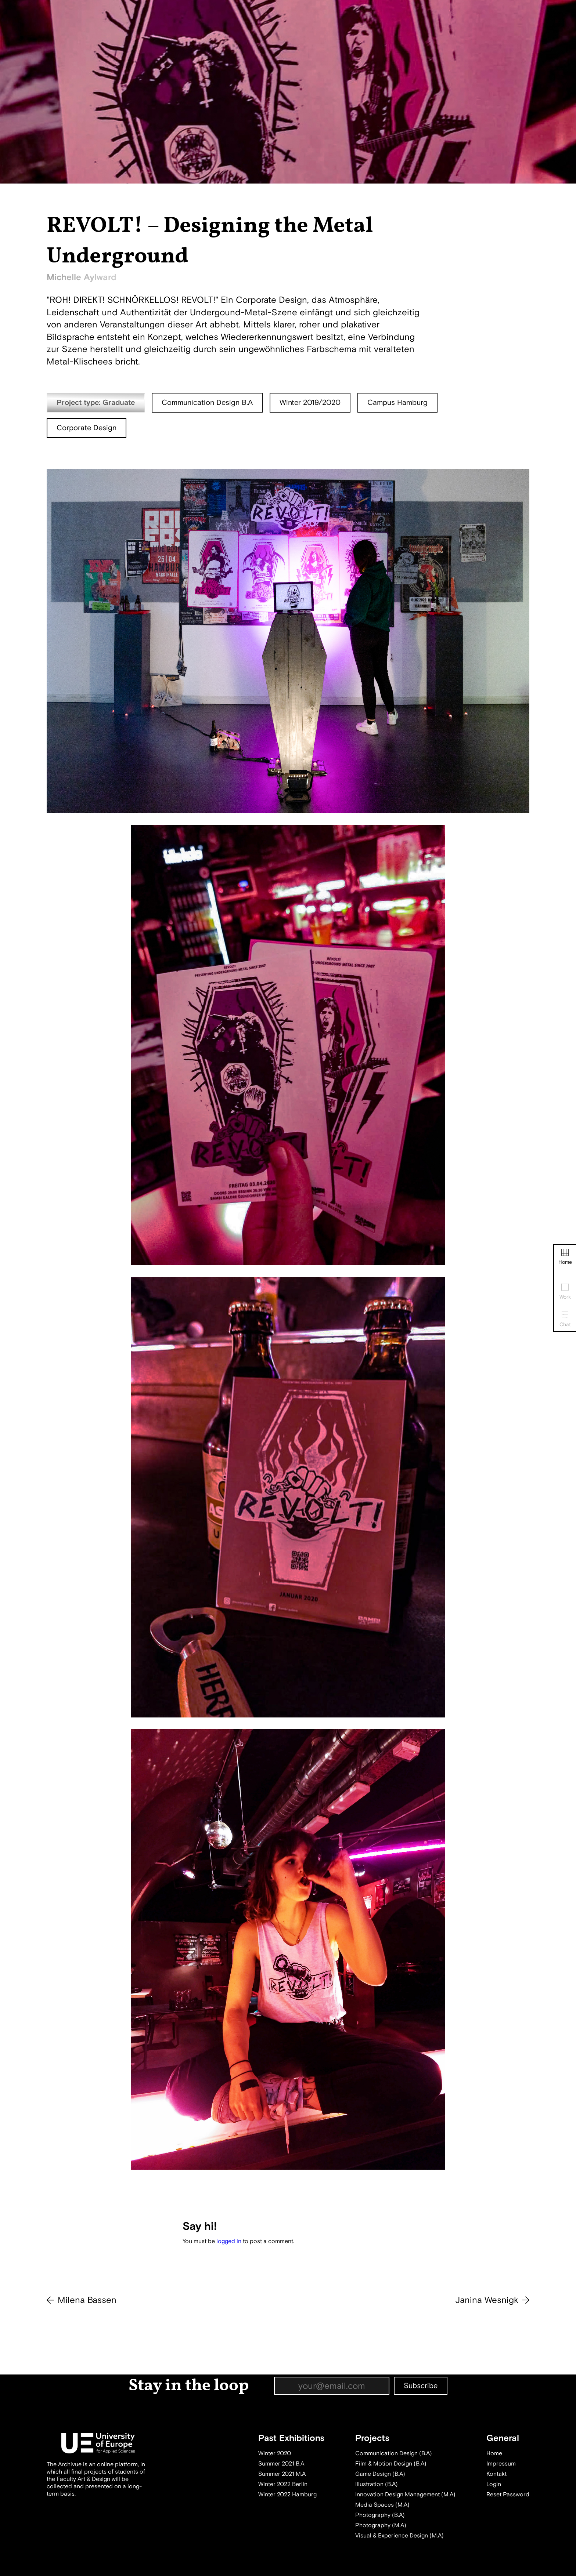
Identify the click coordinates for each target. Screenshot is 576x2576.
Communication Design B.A (207, 402)
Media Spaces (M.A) (382, 2504)
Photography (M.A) (380, 2525)
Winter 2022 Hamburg (287, 2494)
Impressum (501, 2463)
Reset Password (507, 2494)
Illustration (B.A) (376, 2484)
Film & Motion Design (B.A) (390, 2463)
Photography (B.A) (380, 2515)
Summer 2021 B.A (281, 2463)
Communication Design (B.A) (393, 2453)
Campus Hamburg (397, 402)
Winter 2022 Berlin (282, 2484)
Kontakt (496, 2474)
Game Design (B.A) (380, 2474)
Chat (565, 1319)
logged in (228, 2241)
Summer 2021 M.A (282, 2474)
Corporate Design (86, 427)
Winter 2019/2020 (310, 402)
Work (565, 1292)
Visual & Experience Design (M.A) (399, 2535)
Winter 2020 (274, 2453)
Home (565, 1257)
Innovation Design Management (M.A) (405, 2494)
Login (493, 2484)
